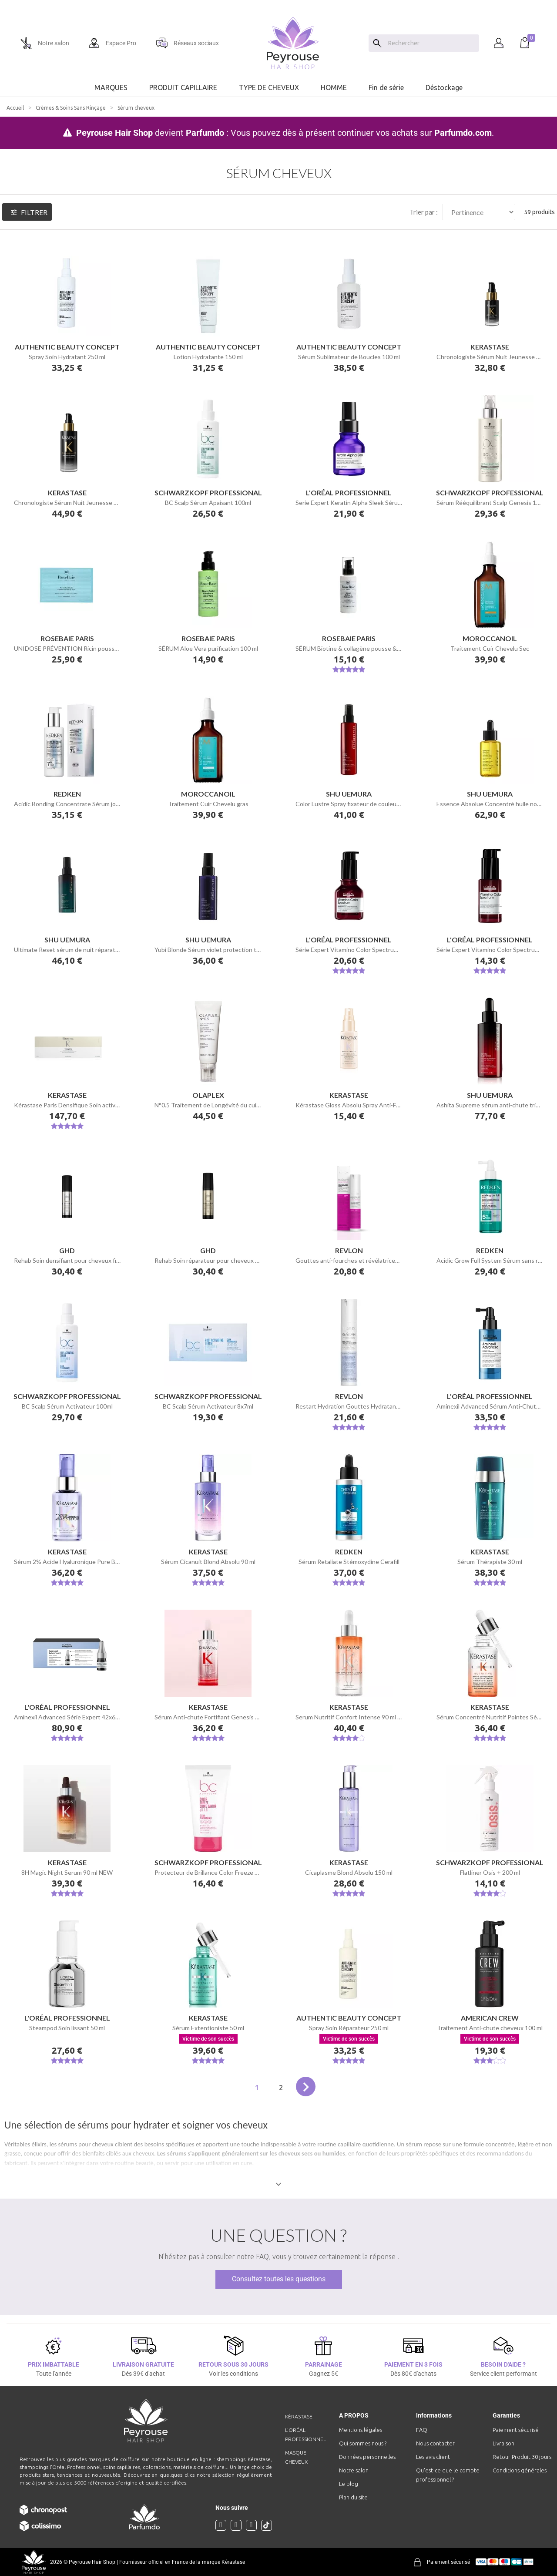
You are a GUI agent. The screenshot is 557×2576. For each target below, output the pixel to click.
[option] (278, 3)
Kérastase (298, 2416)
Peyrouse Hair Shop (114, 133)
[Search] (377, 43)
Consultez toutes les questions (278, 2279)
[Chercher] (431, 43)
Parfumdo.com (463, 133)
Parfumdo (205, 133)
